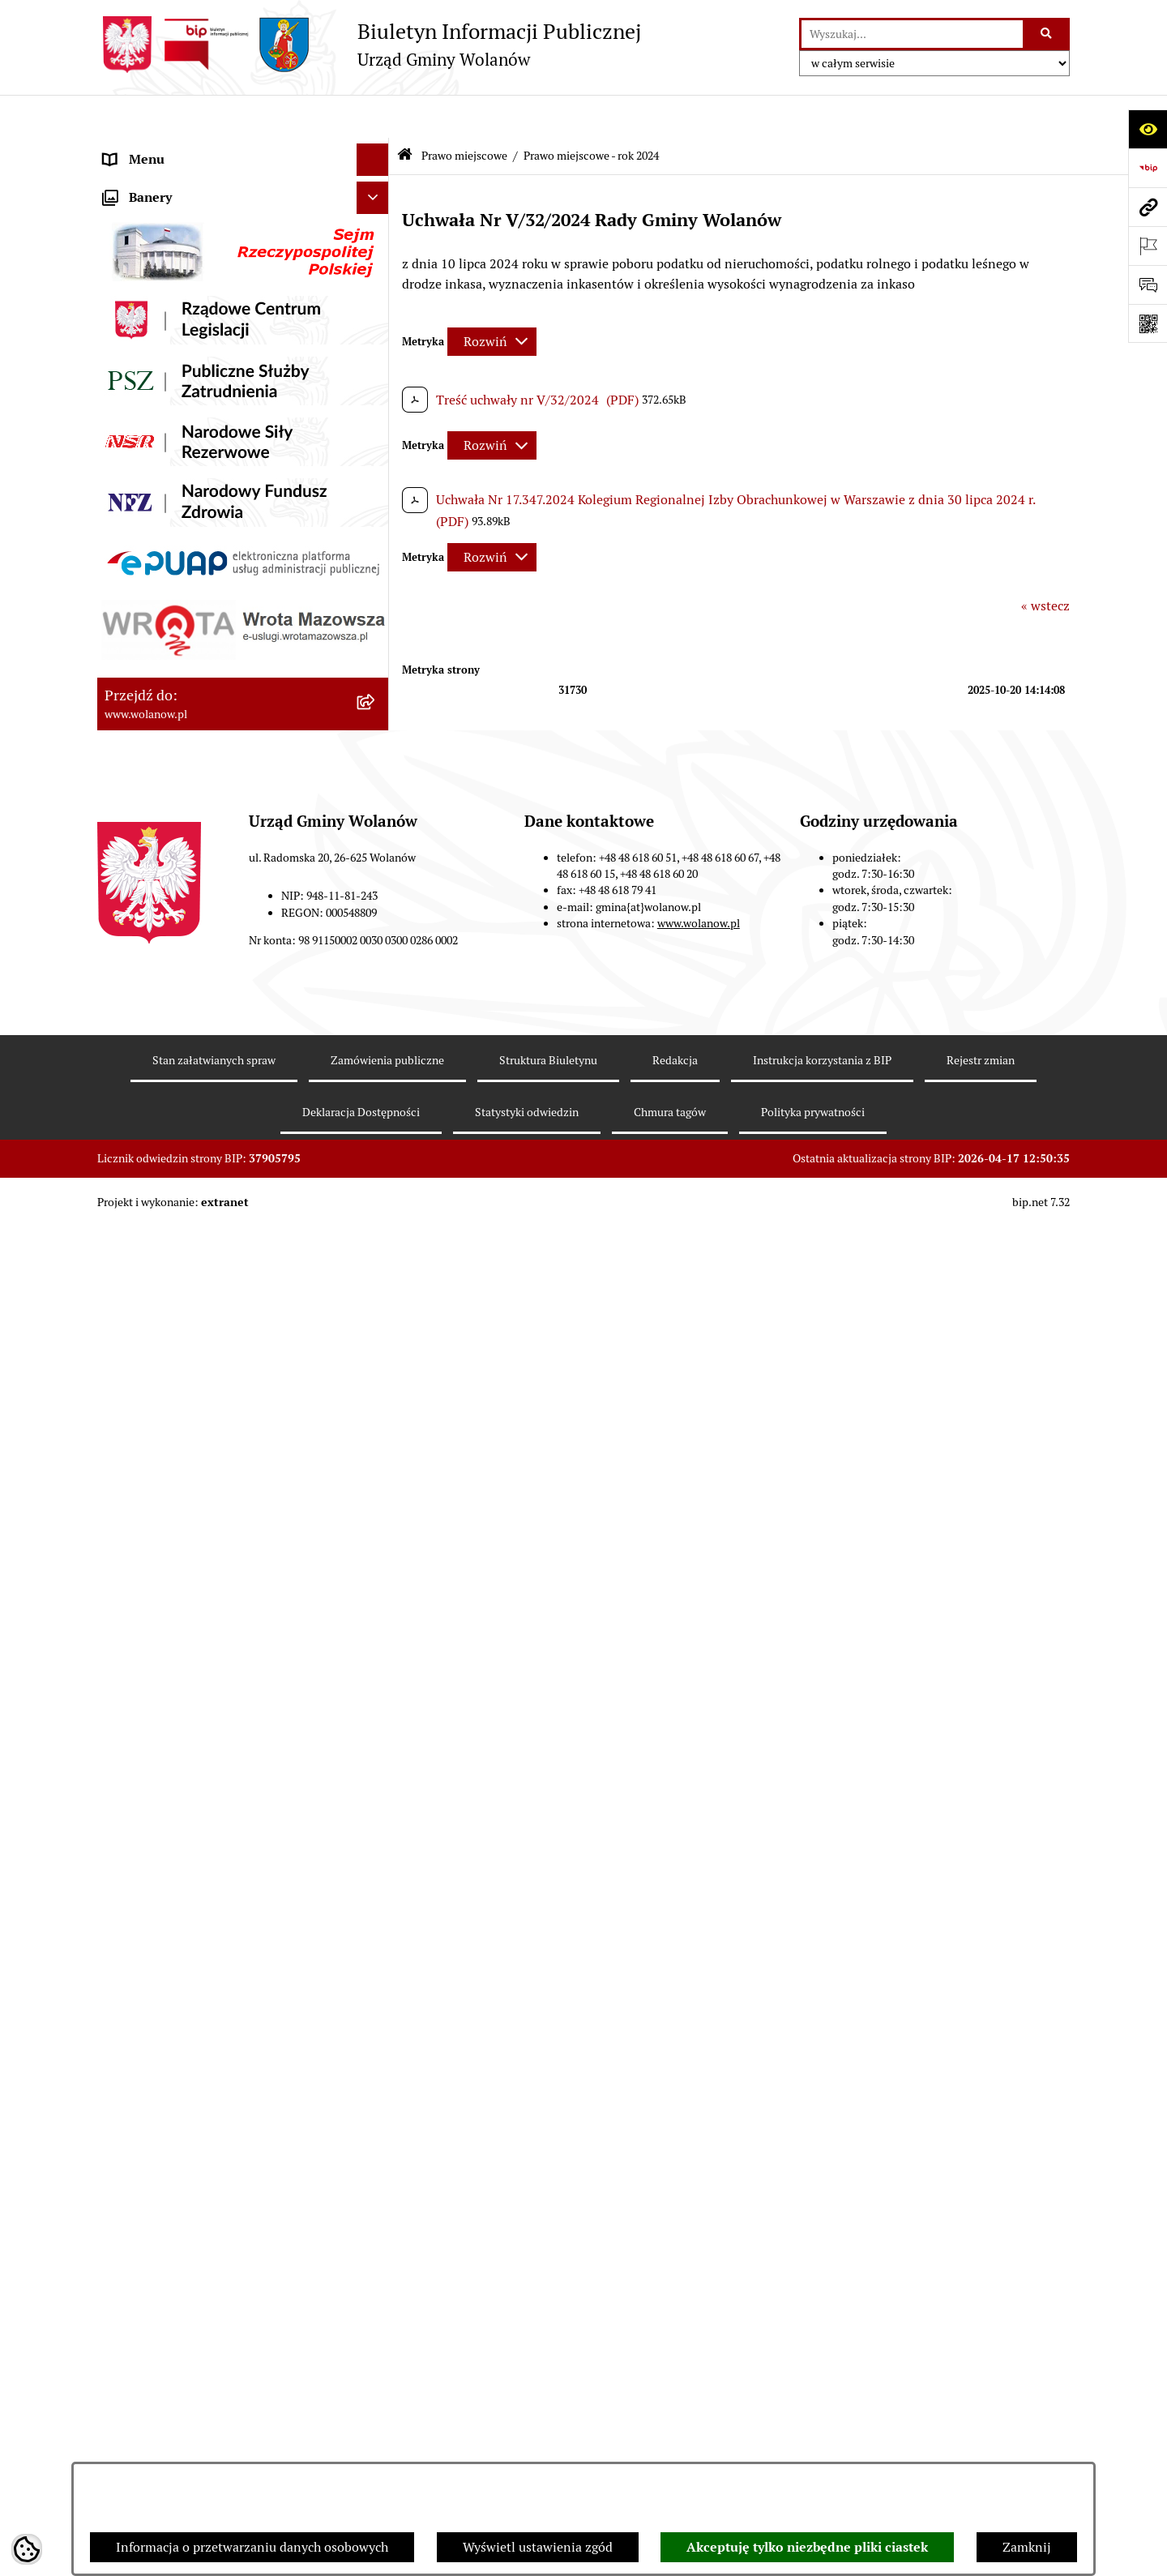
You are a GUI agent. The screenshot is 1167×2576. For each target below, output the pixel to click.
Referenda (133, 1311)
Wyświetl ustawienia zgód (538, 2547)
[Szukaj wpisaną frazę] (1047, 34)
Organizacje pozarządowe (178, 1375)
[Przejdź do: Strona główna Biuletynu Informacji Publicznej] (405, 113)
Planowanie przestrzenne (178, 1181)
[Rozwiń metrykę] (491, 298)
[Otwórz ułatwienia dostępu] (1147, 128)
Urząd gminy (140, 278)
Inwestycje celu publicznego (185, 1246)
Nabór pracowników (162, 1408)
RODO (122, 148)
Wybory (125, 1278)
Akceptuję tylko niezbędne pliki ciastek (807, 2547)
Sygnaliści (133, 1440)
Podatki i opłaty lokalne (173, 1051)
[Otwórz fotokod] (1147, 323)
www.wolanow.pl (698, 2334)
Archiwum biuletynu (163, 1570)
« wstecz (1045, 562)
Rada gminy (138, 246)
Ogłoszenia (136, 343)
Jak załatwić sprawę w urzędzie (192, 310)
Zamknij (1026, 2547)
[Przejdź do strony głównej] (369, 44)
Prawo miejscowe (154, 375)
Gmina (123, 181)
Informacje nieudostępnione (186, 1538)
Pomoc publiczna (153, 1084)
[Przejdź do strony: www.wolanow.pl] (1147, 206)
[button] (376, 182)
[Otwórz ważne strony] (1147, 245)
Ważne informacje (156, 213)
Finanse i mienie (152, 1019)
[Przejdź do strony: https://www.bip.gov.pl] (1147, 167)
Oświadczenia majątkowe (177, 1116)
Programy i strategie (162, 1148)
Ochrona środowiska (162, 1343)
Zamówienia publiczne (170, 1213)
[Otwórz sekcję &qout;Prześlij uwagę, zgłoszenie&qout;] (1147, 284)
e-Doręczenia (142, 1473)
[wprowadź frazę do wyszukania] (912, 34)
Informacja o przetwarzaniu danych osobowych (252, 2547)
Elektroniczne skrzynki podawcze (200, 1505)
